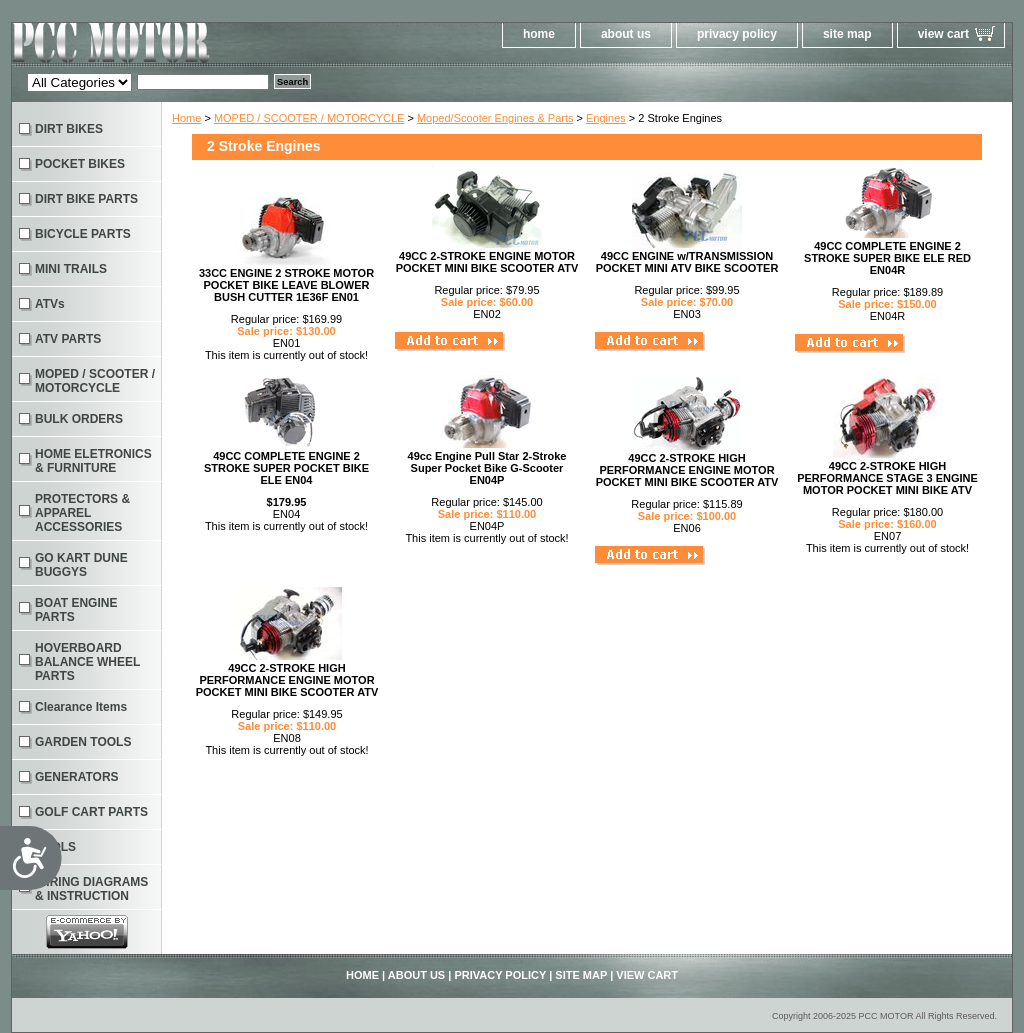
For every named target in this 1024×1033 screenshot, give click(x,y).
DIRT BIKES (69, 129)
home (539, 34)
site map (847, 34)
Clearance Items (81, 707)
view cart (943, 34)
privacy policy (737, 34)
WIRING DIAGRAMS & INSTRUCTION (91, 889)
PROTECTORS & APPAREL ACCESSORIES (82, 513)
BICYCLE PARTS (83, 234)
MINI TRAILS (71, 269)
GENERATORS (77, 777)
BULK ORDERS (79, 419)
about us (626, 34)
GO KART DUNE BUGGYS (81, 565)
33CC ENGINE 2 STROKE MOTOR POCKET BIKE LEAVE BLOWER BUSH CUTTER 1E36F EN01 (286, 285)
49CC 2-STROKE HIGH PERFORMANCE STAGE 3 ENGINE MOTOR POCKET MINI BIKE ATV (887, 478)
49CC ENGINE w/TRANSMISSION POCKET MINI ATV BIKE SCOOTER (687, 262)
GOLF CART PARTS (91, 812)
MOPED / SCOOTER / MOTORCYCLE (309, 118)
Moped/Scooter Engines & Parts (495, 118)
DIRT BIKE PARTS (86, 199)
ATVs (50, 304)
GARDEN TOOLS (83, 742)
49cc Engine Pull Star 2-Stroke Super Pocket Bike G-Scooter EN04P (487, 468)
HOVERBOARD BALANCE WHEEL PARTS (87, 662)
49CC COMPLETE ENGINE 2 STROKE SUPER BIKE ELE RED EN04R (887, 258)
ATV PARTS (68, 339)
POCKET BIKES (80, 164)
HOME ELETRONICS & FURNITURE (93, 461)
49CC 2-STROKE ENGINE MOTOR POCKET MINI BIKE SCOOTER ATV (487, 262)
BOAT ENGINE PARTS (76, 610)
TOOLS (55, 847)
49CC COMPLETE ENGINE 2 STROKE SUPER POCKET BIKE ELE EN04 (286, 468)
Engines (606, 118)
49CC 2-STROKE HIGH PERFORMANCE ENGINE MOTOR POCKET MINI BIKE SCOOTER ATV (687, 470)
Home (186, 118)
